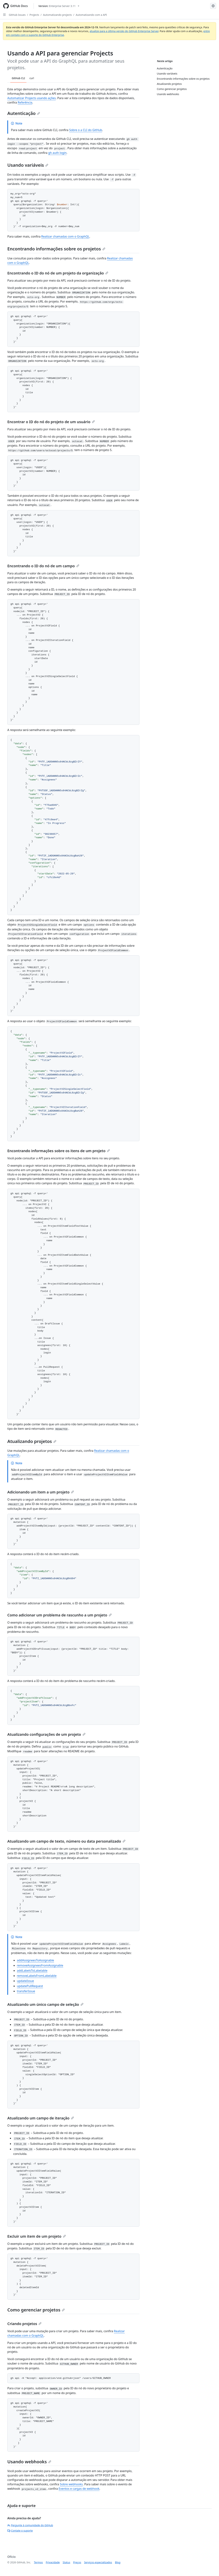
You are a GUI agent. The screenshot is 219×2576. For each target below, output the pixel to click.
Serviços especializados (98, 2562)
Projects (34, 15)
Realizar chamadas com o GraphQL (65, 236)
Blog (118, 2562)
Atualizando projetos (31, 1441)
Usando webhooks (29, 2462)
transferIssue (26, 1991)
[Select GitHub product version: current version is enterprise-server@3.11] (59, 6)
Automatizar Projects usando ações (31, 98)
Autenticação (23, 113)
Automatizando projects (57, 15)
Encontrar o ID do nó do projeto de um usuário (51, 421)
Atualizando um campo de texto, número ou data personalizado (66, 1841)
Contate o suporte (20, 2530)
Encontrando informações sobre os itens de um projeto (58, 1150)
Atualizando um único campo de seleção (45, 2004)
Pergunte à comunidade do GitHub (30, 2525)
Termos (38, 2562)
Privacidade (53, 2562)
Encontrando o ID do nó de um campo (43, 565)
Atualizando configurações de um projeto (46, 1734)
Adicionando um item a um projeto (40, 1492)
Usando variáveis (27, 165)
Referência (25, 102)
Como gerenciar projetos (36, 2310)
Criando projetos (24, 2323)
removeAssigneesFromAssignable (40, 1965)
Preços (77, 2562)
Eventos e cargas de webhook (79, 2489)
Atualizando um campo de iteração (40, 2118)
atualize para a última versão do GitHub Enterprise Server (124, 31)
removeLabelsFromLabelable (36, 1976)
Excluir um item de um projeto (36, 2236)
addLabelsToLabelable (32, 1971)
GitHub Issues (17, 15)
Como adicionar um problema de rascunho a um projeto (59, 1615)
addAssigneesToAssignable (35, 1960)
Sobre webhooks (71, 2484)
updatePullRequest (30, 1986)
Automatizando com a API (91, 15)
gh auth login (57, 153)
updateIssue (25, 1981)
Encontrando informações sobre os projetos (56, 249)
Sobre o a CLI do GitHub (85, 130)
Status (66, 2562)
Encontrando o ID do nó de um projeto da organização (57, 273)
